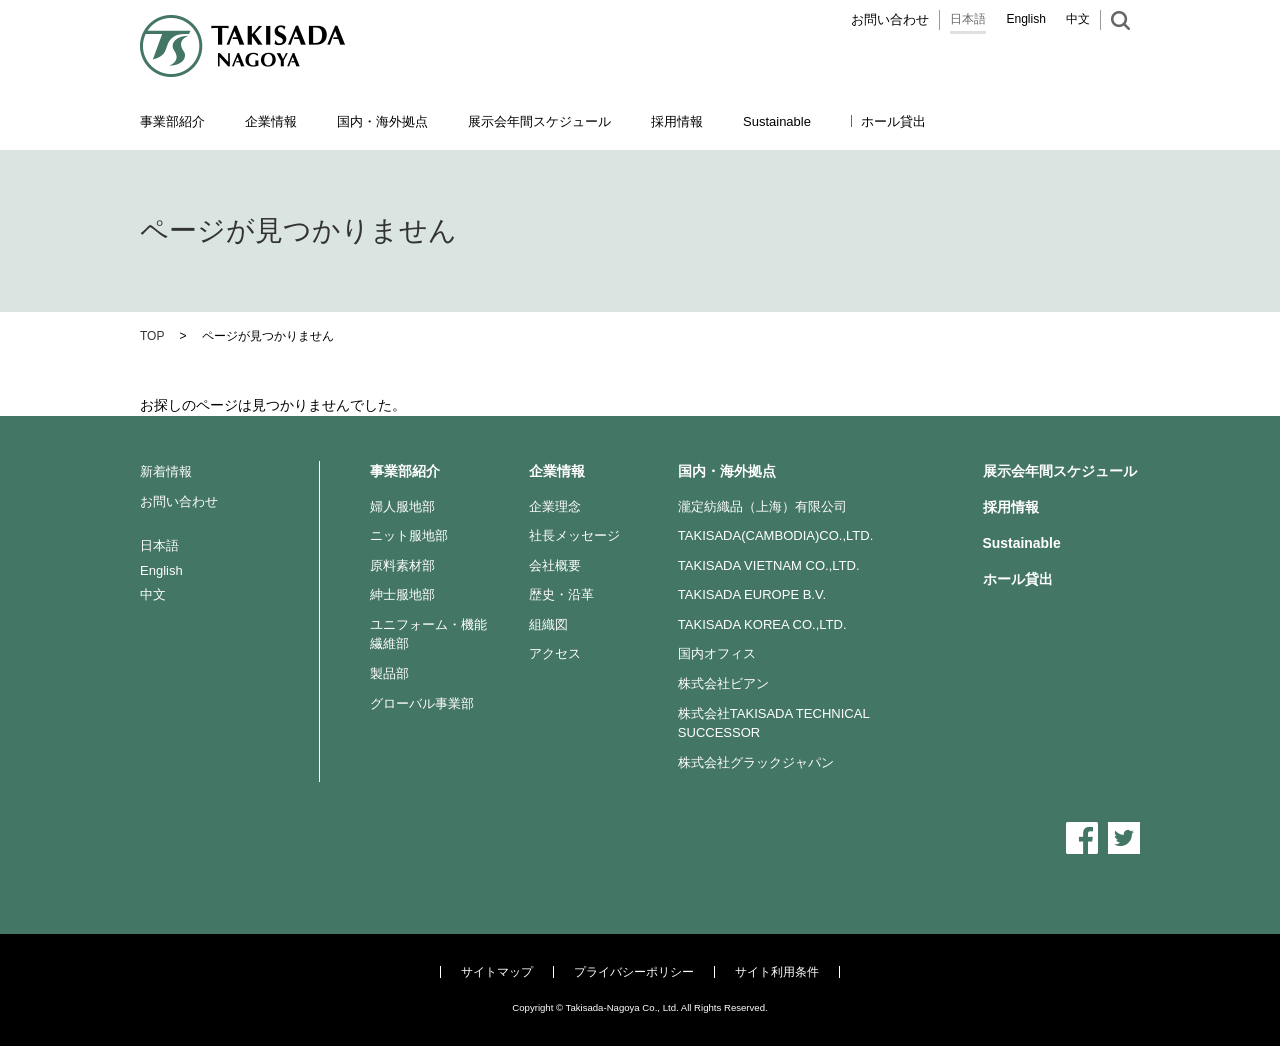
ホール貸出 (893, 121)
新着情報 (166, 471)
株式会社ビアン (723, 683)
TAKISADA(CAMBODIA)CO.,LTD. (776, 535)
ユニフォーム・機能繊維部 (428, 634)
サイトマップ (497, 972)
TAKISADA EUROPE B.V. (752, 594)
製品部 (389, 673)
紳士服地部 (402, 594)
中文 (1078, 19)
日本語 (968, 19)
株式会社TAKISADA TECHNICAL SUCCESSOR (773, 723)
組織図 (548, 624)
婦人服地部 (402, 506)
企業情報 (557, 471)
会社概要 (555, 565)
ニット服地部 (409, 535)
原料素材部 (402, 565)
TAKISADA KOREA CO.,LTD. (762, 624)
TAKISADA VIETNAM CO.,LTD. (769, 565)
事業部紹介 (405, 471)
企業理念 (555, 506)
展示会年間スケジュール (539, 121)
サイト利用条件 (777, 972)
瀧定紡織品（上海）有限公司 (762, 506)
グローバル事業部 (422, 703)
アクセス (555, 653)
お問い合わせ (890, 19)
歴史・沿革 (561, 594)
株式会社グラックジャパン (756, 762)
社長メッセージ (574, 535)
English (1026, 19)
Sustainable (1022, 543)
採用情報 (677, 121)
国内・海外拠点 (727, 471)
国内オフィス (717, 653)
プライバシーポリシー (634, 972)
